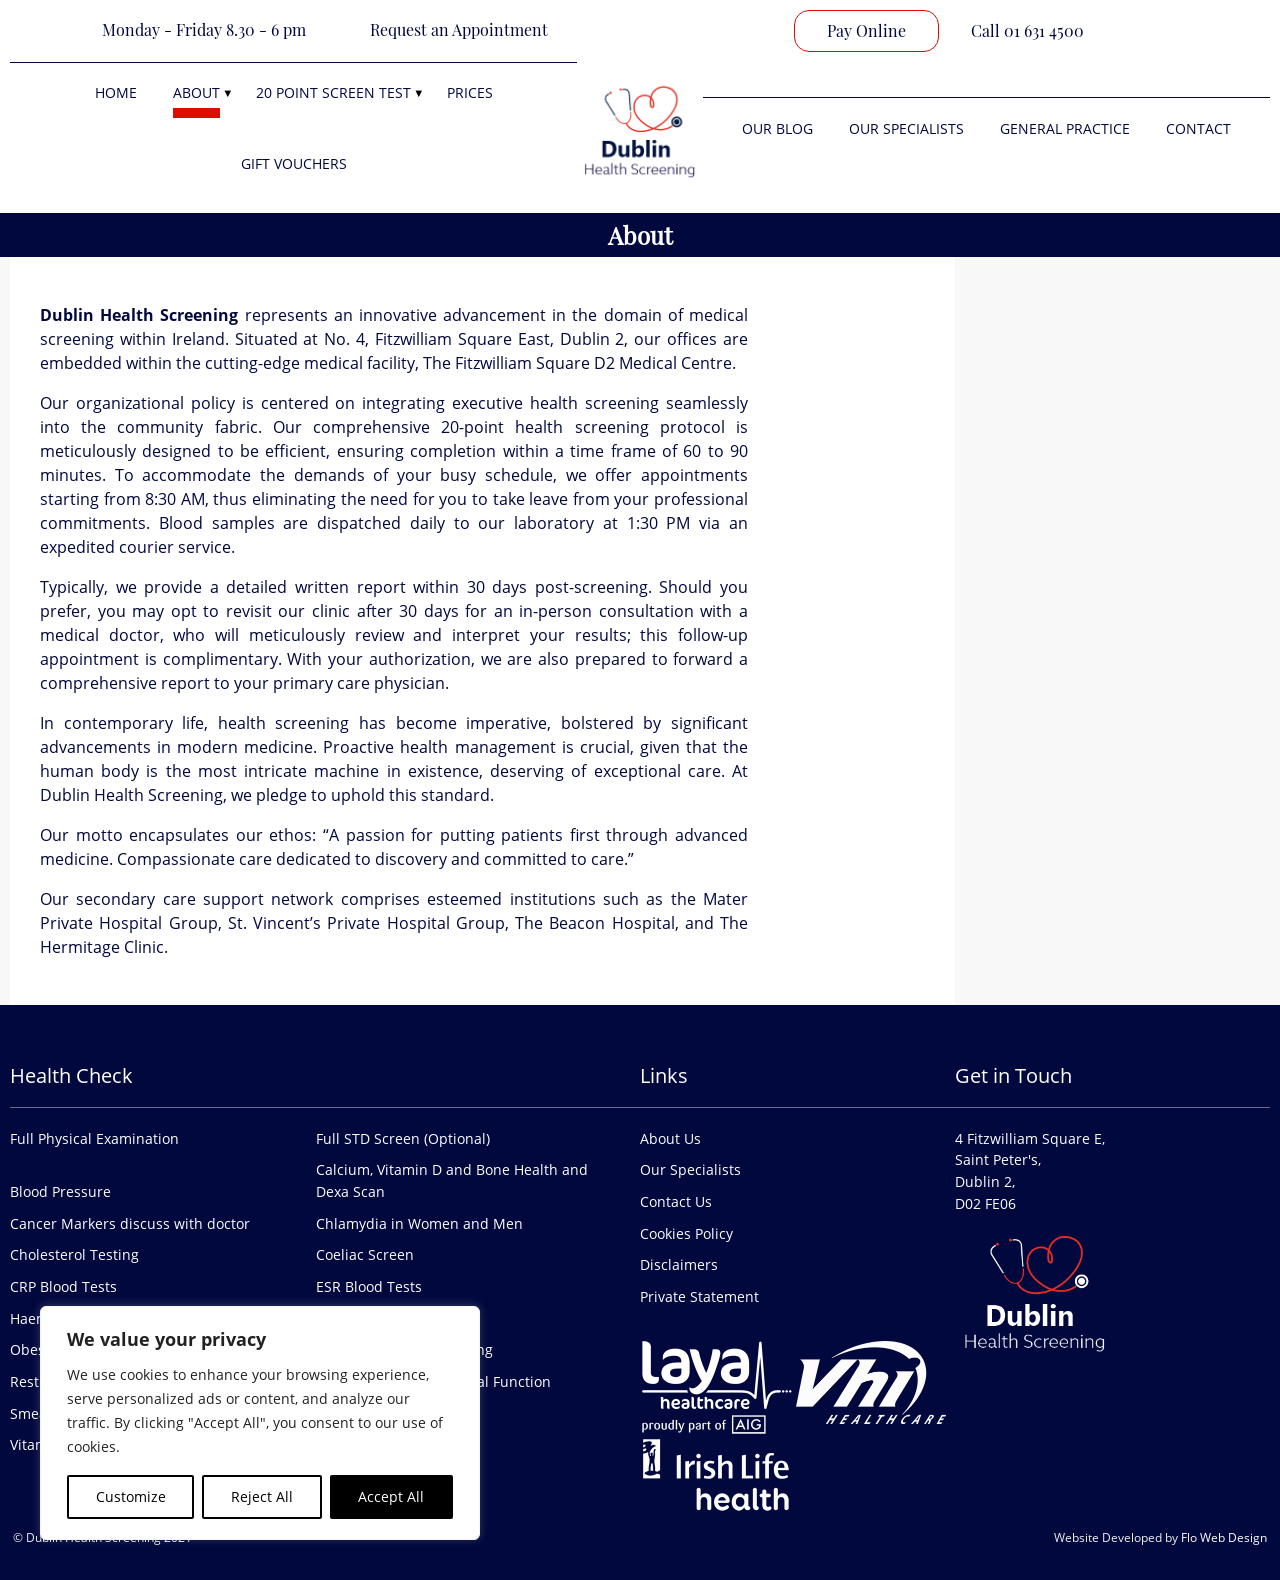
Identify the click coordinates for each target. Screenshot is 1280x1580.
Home (116, 92)
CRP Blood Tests (63, 1286)
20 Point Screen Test (333, 92)
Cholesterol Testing (74, 1254)
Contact (1198, 128)
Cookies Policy (686, 1233)
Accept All (391, 1496)
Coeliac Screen (365, 1254)
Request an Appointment (459, 29)
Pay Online (866, 30)
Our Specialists (906, 128)
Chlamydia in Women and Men (419, 1223)
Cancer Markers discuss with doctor (130, 1223)
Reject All (262, 1496)
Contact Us (676, 1201)
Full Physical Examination (94, 1138)
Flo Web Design (1224, 1537)
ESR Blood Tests (369, 1286)
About (196, 92)
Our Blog (777, 128)
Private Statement (699, 1296)
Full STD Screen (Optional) (403, 1138)
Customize (131, 1496)
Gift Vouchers (294, 163)
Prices (470, 92)
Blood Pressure (60, 1191)
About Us (670, 1138)
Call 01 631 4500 (1027, 30)
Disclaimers (679, 1264)
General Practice (1065, 128)
